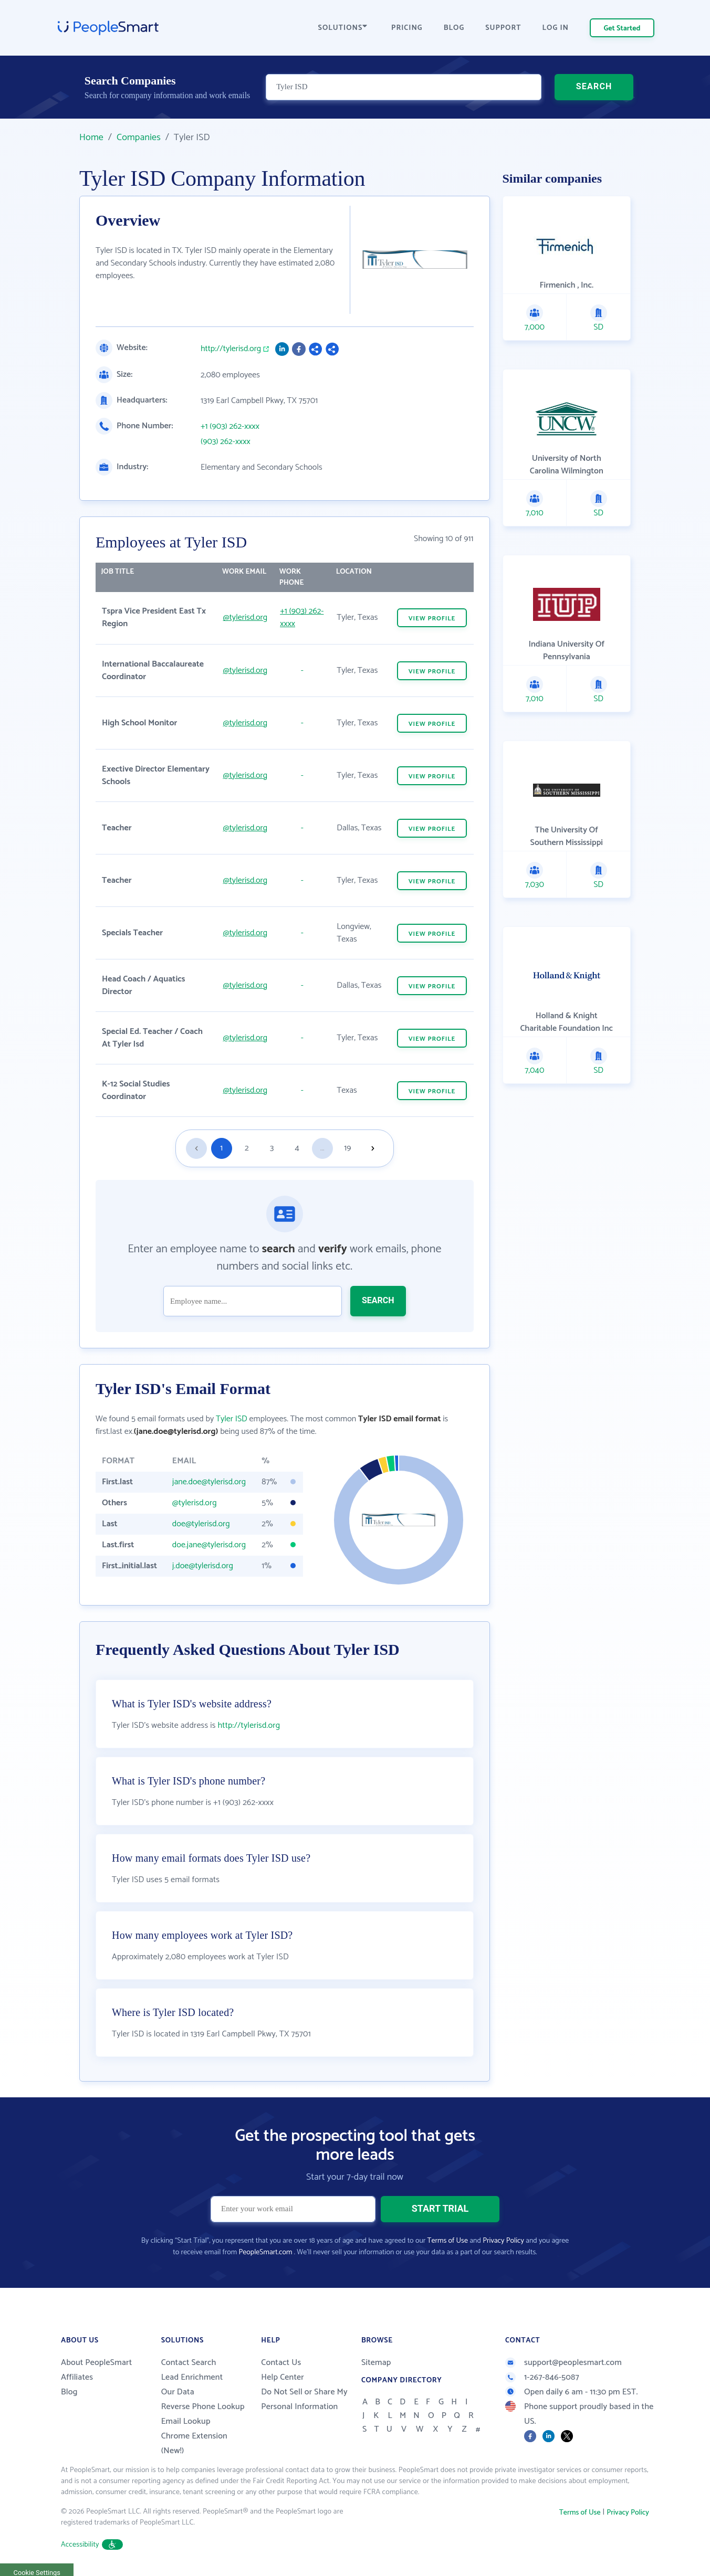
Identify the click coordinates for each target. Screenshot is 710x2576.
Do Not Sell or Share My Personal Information (304, 2399)
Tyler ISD (231, 1419)
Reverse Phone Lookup (203, 2407)
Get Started (622, 29)
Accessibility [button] (92, 2545)
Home (91, 137)
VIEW (432, 619)
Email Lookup (186, 2421)
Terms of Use (447, 2241)
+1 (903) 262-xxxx (230, 426)
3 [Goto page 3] (272, 1148)
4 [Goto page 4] (297, 1148)
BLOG (454, 28)
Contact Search (188, 2363)
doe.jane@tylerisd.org (209, 1545)
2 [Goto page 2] (247, 1148)
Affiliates (77, 2377)
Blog (69, 2392)
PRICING (407, 28)
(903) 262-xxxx (225, 442)
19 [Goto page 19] (347, 1148)
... (322, 1148)
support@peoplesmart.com (563, 2363)
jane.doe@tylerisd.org (209, 1482)
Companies (139, 137)
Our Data (177, 2392)
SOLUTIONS (343, 28)
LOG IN (555, 28)
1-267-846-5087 (542, 2377)
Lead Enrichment (192, 2377)
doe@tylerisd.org (201, 1524)
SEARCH (594, 86)
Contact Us (281, 2363)
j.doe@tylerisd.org (202, 1566)
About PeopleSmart (96, 2363)
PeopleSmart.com (265, 2252)
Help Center (282, 2377)
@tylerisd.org (245, 617)
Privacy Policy (503, 2241)
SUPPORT (503, 28)
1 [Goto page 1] (221, 1148)
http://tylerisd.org (231, 349)
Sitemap (376, 2363)
